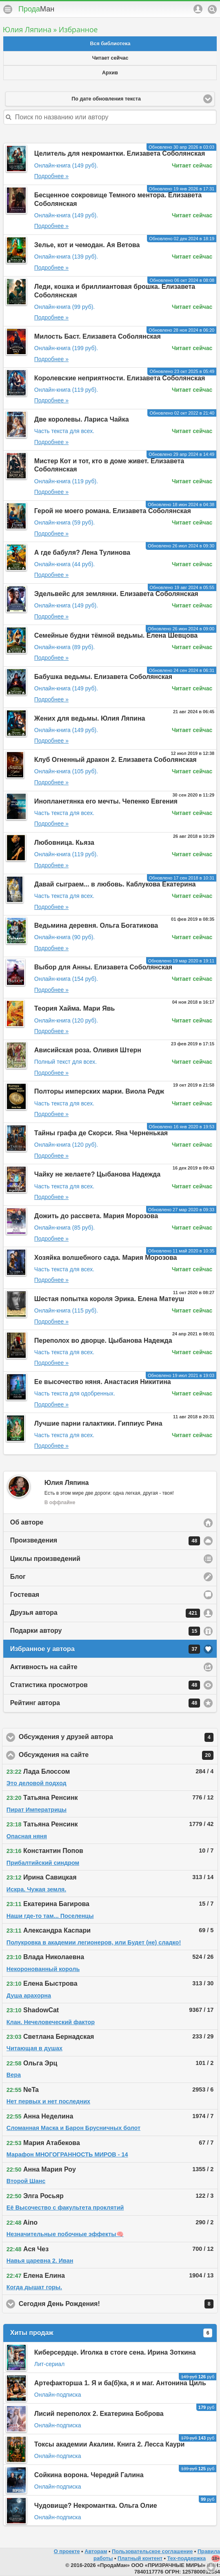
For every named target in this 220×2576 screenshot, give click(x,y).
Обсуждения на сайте (116, 1755)
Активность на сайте (44, 1666)
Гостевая (24, 1594)
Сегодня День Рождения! (116, 2303)
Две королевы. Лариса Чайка (81, 419)
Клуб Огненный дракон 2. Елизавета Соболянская (115, 759)
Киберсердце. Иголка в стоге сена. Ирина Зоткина (115, 2352)
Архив (110, 73)
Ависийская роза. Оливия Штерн (87, 1050)
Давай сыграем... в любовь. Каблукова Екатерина (115, 884)
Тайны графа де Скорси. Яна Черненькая (101, 1133)
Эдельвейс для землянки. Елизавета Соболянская (116, 593)
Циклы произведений (45, 1558)
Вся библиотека (110, 44)
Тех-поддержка (186, 2558)
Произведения (105, 1540)
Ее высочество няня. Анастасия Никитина (102, 1381)
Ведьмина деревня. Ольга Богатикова (96, 925)
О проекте (67, 2551)
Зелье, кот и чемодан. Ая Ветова (87, 244)
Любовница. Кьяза (64, 842)
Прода (36, 9)
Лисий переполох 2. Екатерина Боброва (99, 2413)
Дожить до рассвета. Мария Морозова (96, 1215)
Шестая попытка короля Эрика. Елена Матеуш (109, 1298)
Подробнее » (51, 176)
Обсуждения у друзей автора (116, 1737)
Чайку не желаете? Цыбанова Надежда (97, 1174)
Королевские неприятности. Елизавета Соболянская (119, 378)
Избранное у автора (105, 1649)
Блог (18, 1576)
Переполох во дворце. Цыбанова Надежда (103, 1340)
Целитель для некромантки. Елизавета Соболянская (119, 153)
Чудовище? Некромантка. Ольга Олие (95, 2505)
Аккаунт (198, 9)
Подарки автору (105, 1631)
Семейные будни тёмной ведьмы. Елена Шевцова (116, 635)
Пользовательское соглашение (152, 2551)
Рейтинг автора (105, 1703)
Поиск (212, 9)
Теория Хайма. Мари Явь (74, 1008)
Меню (7, 9)
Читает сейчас (110, 58)
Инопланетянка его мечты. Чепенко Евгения (106, 801)
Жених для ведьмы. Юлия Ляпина (89, 718)
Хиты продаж (111, 2332)
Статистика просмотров (105, 1685)
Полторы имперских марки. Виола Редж (99, 1091)
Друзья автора (105, 1613)
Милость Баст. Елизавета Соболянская (97, 336)
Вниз (211, 2567)
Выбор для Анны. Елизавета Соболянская (103, 967)
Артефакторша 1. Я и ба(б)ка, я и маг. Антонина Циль (120, 2383)
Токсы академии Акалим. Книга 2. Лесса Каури (109, 2444)
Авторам (95, 2551)
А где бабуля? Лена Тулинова (82, 552)
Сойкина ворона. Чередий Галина (89, 2474)
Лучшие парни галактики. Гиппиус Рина (98, 1423)
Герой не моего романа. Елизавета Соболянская (112, 510)
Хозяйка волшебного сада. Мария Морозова (105, 1257)
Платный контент (140, 2558)
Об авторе (26, 1522)
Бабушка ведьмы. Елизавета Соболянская (103, 676)
